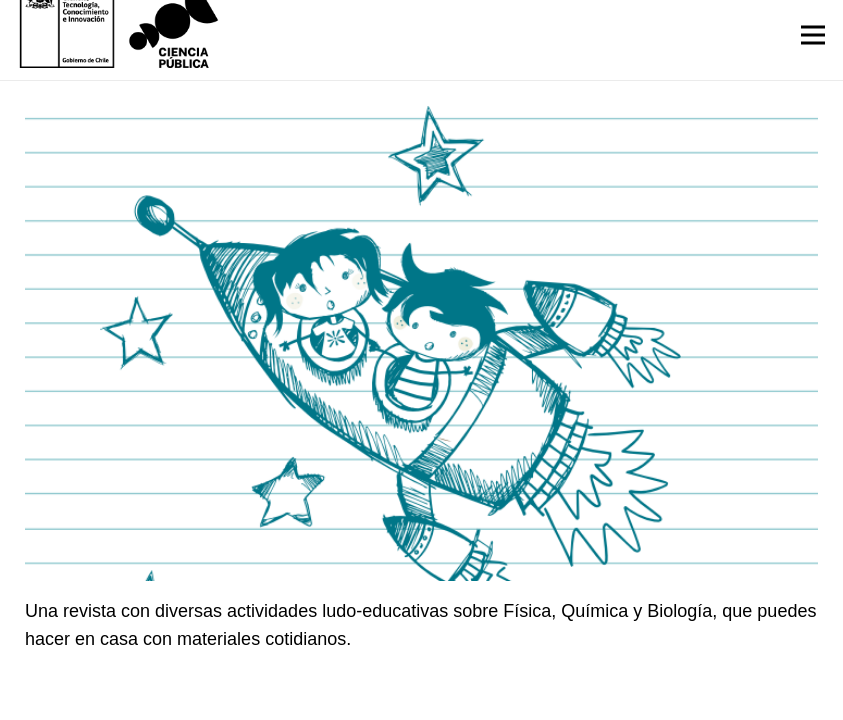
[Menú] (813, 35)
